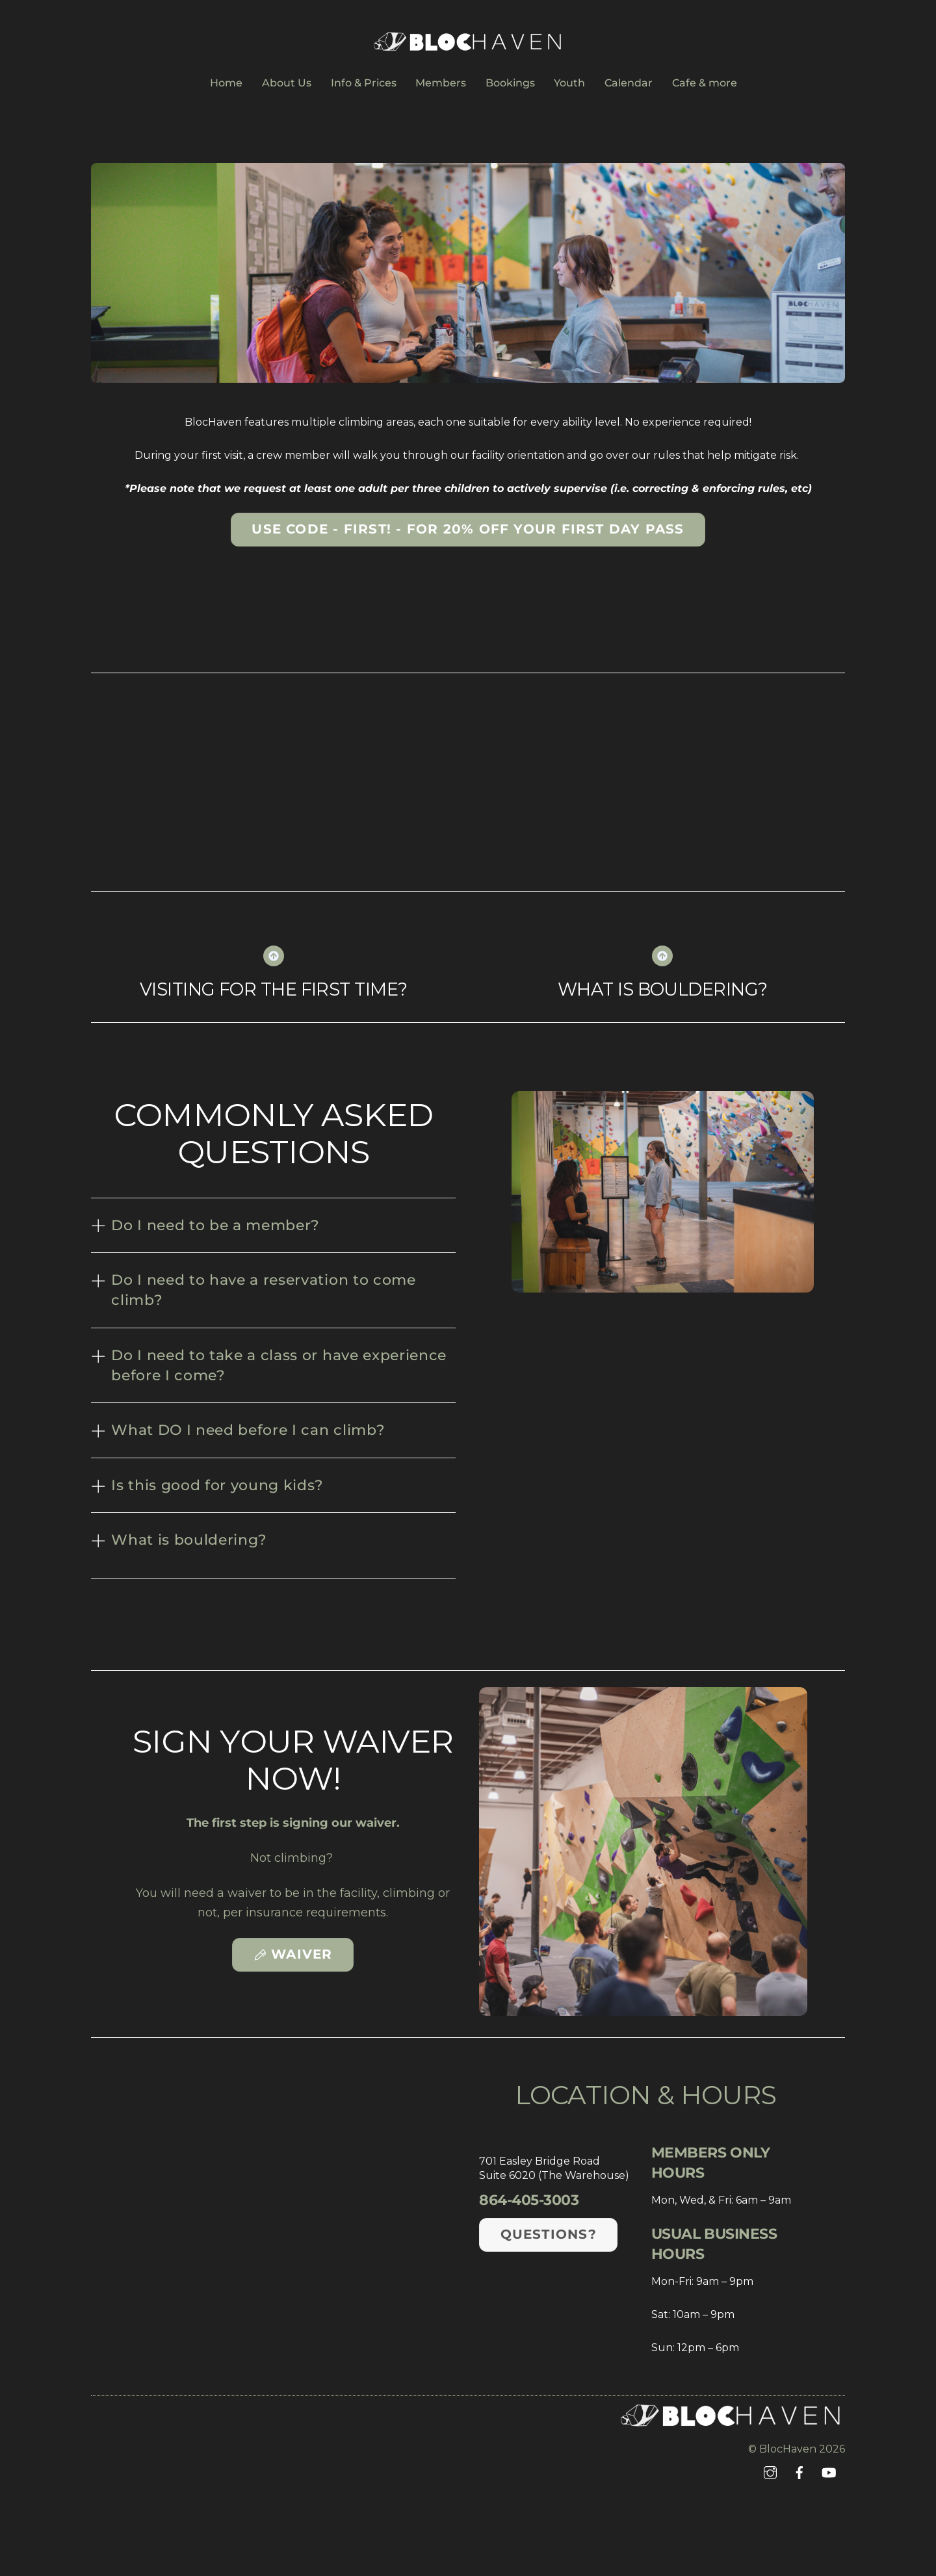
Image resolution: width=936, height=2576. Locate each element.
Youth (569, 83)
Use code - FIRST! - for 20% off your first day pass (468, 529)
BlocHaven (787, 2449)
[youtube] (829, 2472)
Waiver (293, 1954)
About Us (286, 83)
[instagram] (770, 2472)
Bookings (510, 83)
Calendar (628, 83)
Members (440, 83)
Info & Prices (363, 83)
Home (226, 83)
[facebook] (799, 2472)
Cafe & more (704, 83)
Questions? (548, 2234)
